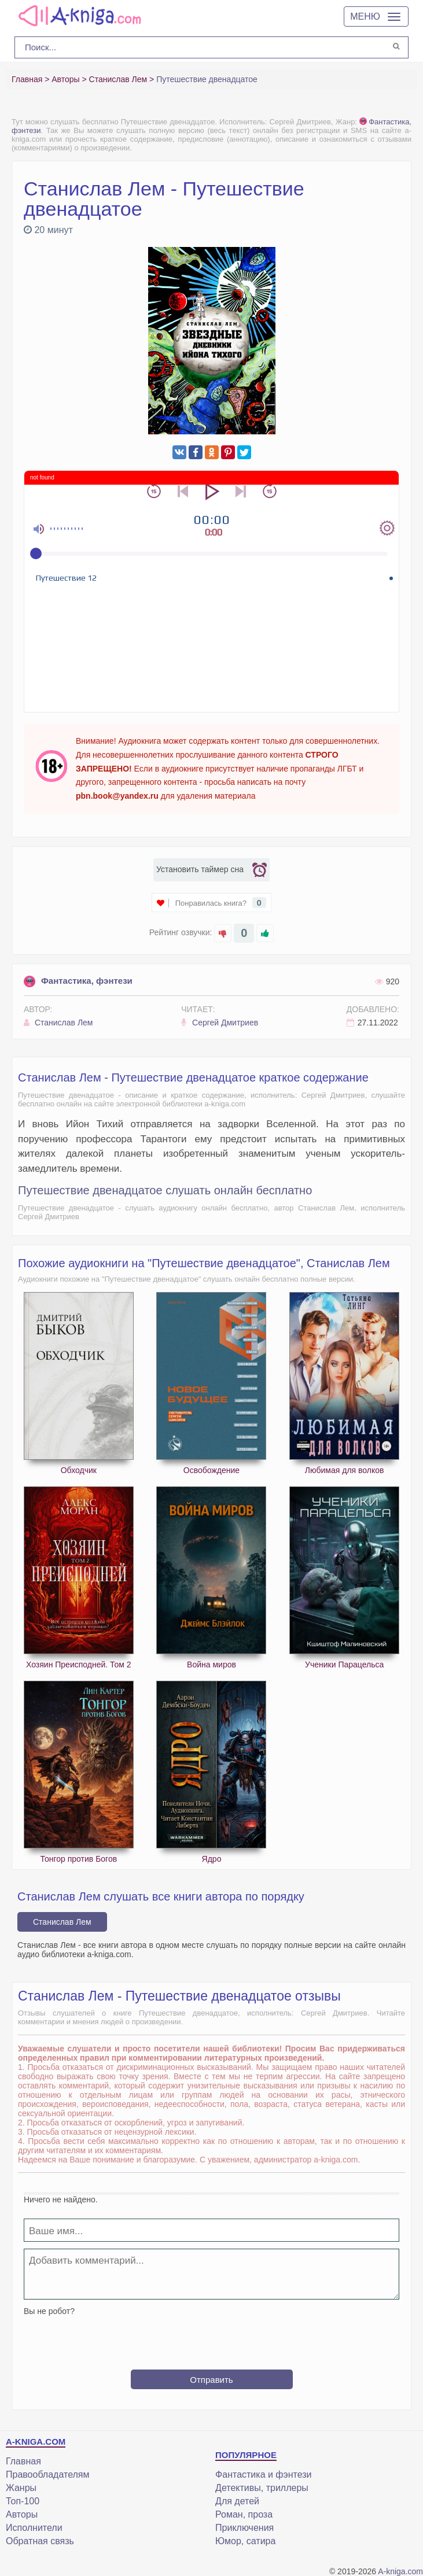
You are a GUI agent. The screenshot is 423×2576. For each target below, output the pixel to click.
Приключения (244, 2528)
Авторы (22, 2514)
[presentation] (212, 2338)
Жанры (21, 2488)
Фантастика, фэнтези (78, 981)
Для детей (237, 2501)
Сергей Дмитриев (219, 1022)
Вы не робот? (49, 2311)
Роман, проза (244, 2514)
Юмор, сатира (245, 2541)
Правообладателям (48, 2474)
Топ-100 (22, 2501)
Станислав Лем (58, 1022)
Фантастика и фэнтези (263, 2474)
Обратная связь (40, 2541)
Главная (23, 2461)
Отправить (211, 2380)
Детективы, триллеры (261, 2488)
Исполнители (34, 2528)
